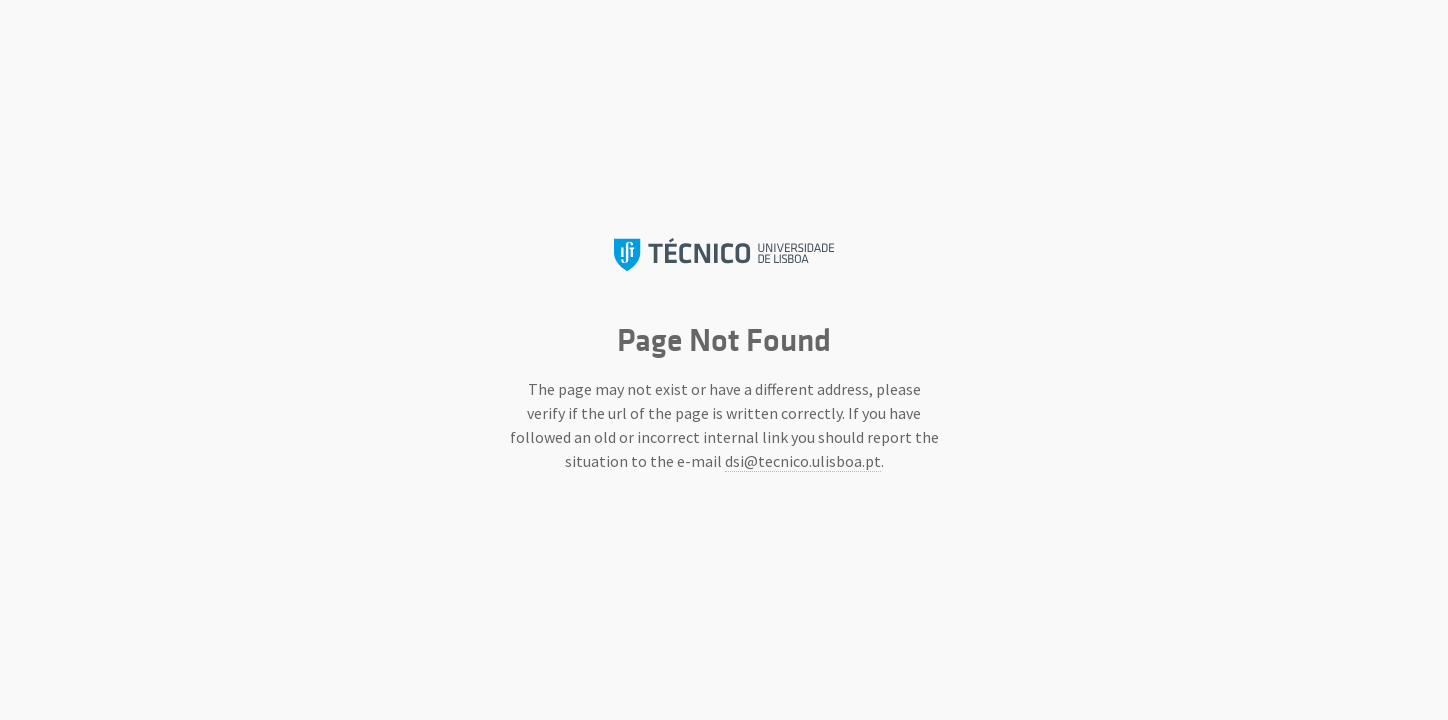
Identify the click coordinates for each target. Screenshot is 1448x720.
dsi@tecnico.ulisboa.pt (803, 461)
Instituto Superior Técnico (724, 254)
